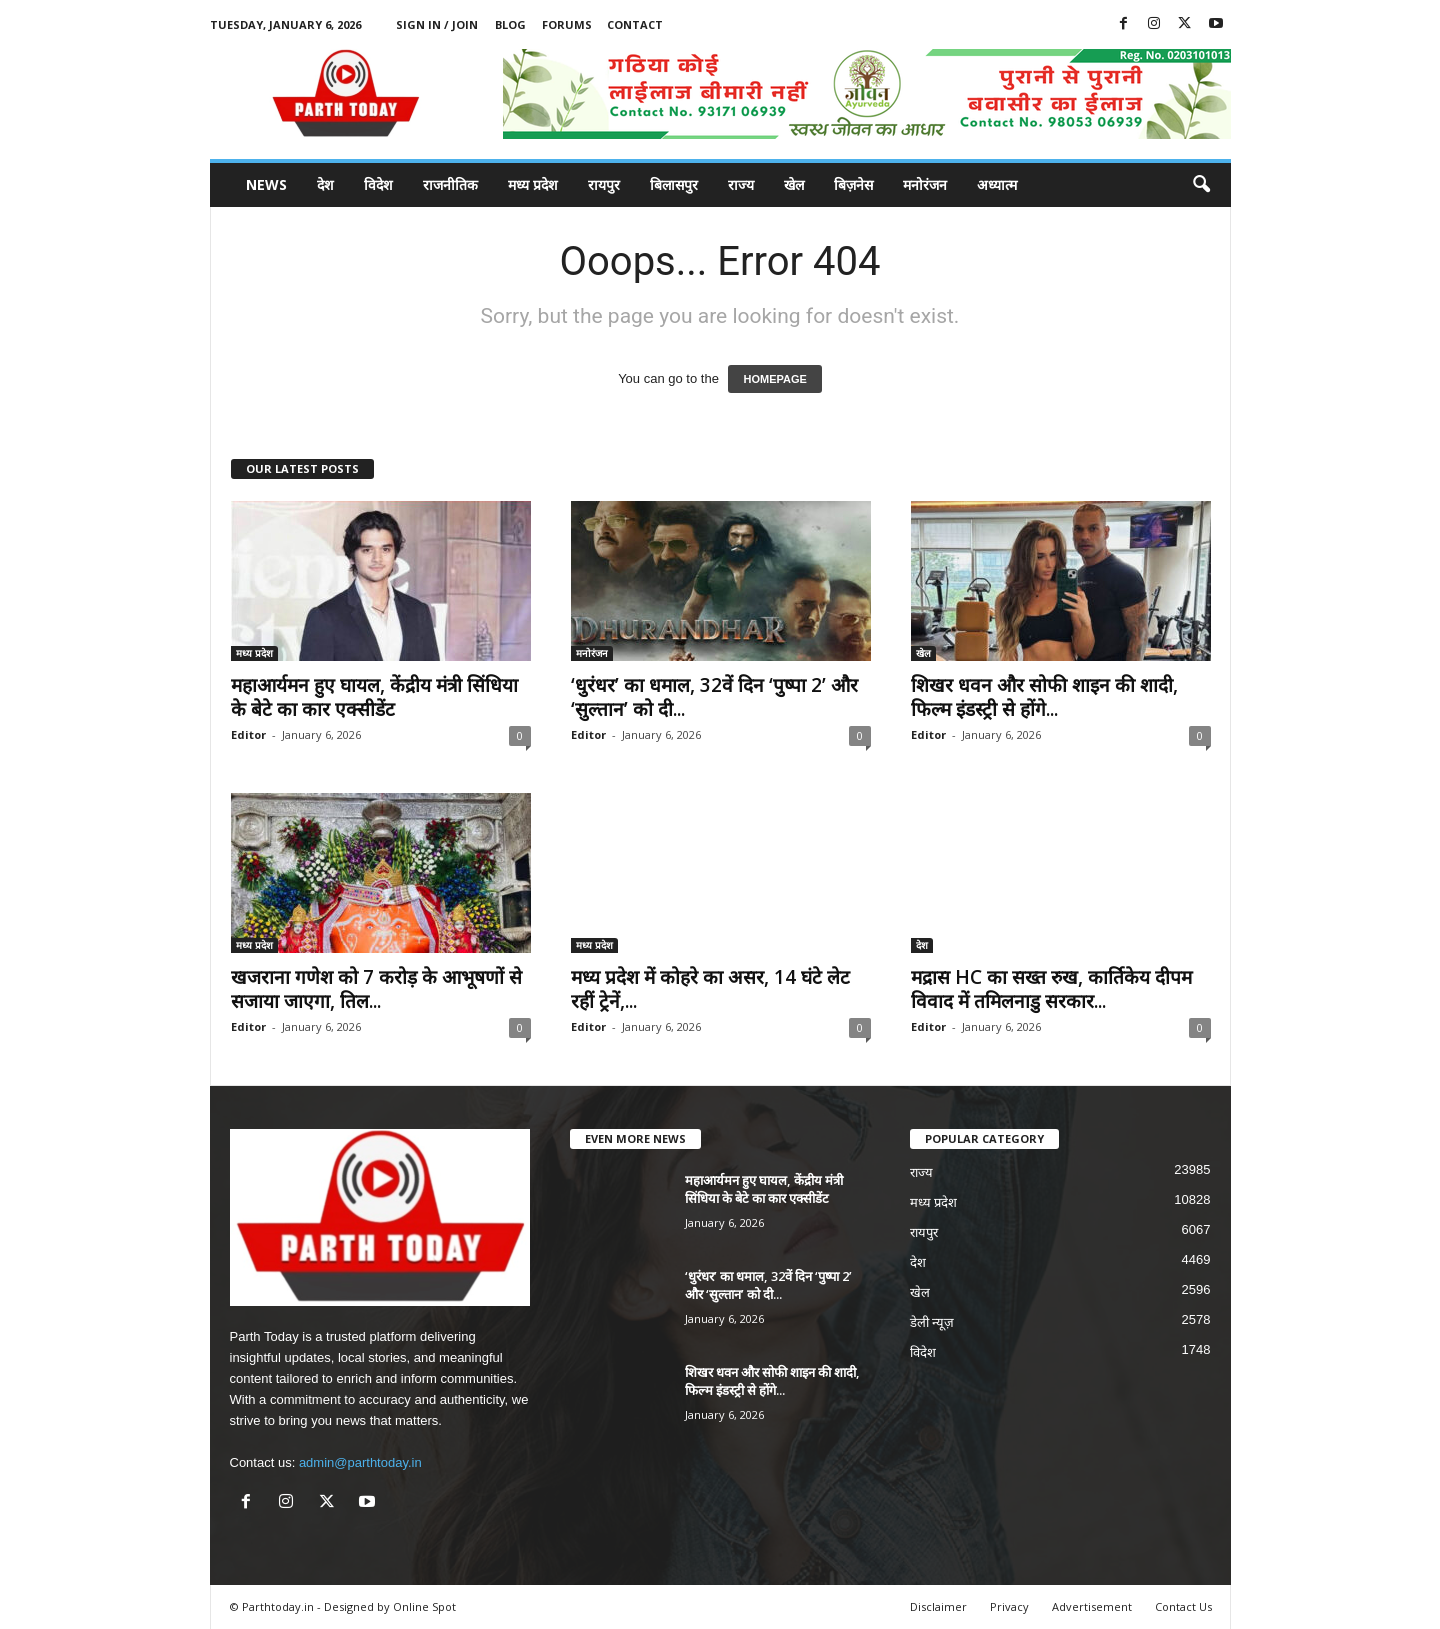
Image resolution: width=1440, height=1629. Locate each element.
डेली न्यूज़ (932, 1322)
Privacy (1009, 1606)
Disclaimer (938, 1606)
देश (325, 184)
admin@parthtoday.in (360, 1462)
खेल (794, 184)
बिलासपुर (674, 184)
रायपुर (604, 184)
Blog (510, 24)
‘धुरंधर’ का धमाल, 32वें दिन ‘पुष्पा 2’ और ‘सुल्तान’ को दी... (714, 697)
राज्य (741, 184)
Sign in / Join (437, 24)
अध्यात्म (997, 184)
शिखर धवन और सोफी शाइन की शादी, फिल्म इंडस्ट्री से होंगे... (1044, 697)
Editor (248, 734)
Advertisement (1092, 1606)
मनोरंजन (925, 184)
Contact (635, 24)
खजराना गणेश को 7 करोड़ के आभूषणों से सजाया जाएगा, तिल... (376, 989)
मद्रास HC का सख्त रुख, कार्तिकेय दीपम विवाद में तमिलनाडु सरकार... (1051, 989)
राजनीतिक (450, 184)
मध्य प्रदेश (533, 184)
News (266, 184)
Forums (567, 24)
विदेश (378, 184)
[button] (1201, 185)
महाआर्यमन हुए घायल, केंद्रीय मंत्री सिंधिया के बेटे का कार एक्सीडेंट (374, 697)
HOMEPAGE (774, 379)
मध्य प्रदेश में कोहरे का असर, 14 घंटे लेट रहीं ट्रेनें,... (710, 989)
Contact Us (1183, 1606)
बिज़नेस (853, 184)
